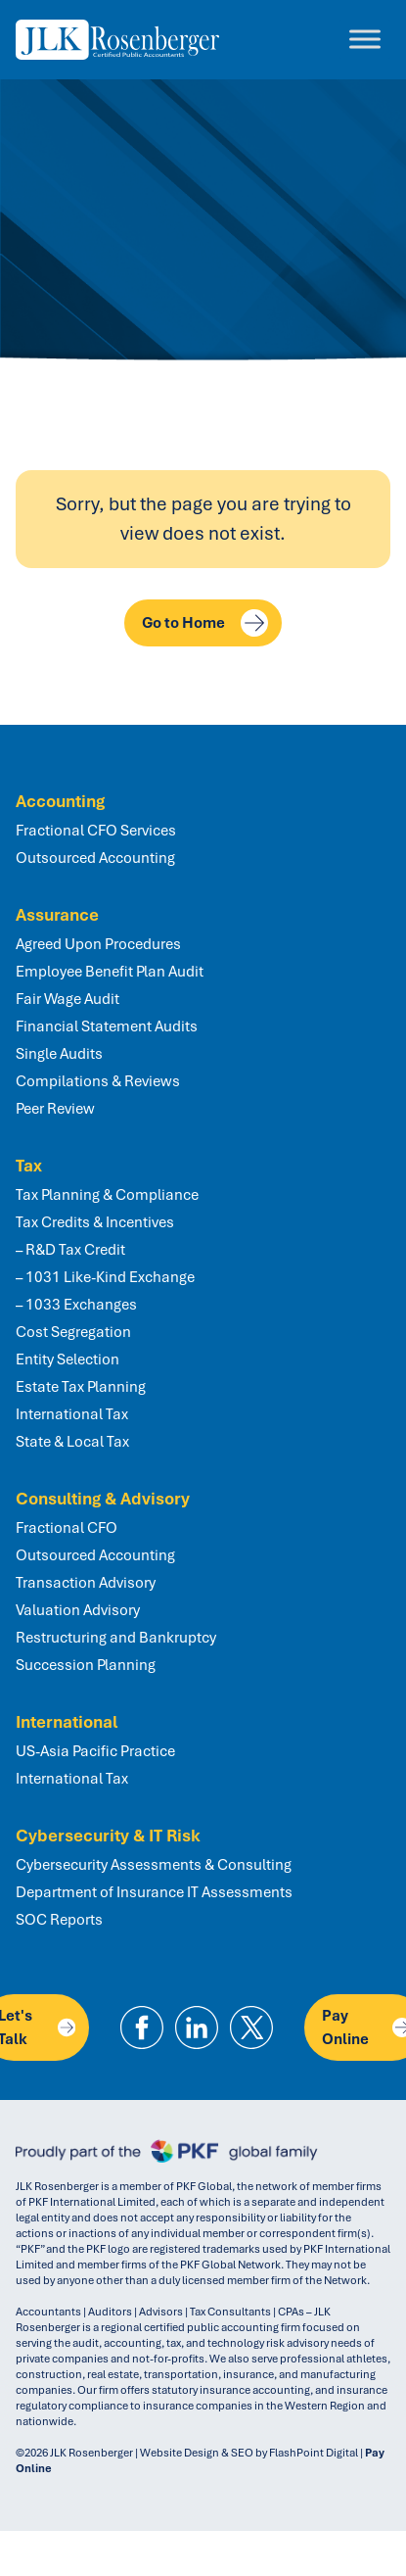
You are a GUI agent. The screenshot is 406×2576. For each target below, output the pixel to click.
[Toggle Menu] (365, 39)
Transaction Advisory (86, 1583)
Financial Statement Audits (107, 1026)
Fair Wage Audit (67, 999)
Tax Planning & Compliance (107, 1195)
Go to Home (205, 623)
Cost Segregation (73, 1332)
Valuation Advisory (78, 1610)
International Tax (72, 1414)
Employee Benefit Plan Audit (109, 971)
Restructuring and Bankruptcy (116, 1637)
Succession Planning (86, 1665)
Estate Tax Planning (81, 1387)
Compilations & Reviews (98, 1081)
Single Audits (59, 1054)
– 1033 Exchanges (76, 1304)
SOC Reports (59, 1920)
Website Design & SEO (196, 2452)
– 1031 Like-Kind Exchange (105, 1277)
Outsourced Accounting (95, 858)
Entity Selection (67, 1359)
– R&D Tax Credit (70, 1250)
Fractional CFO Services (96, 830)
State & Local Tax (72, 1442)
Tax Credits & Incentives (95, 1222)
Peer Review (55, 1109)
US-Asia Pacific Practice (95, 1751)
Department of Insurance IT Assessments (154, 1892)
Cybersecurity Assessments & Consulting (154, 1865)
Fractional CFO (66, 1528)
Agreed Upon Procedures (98, 944)
